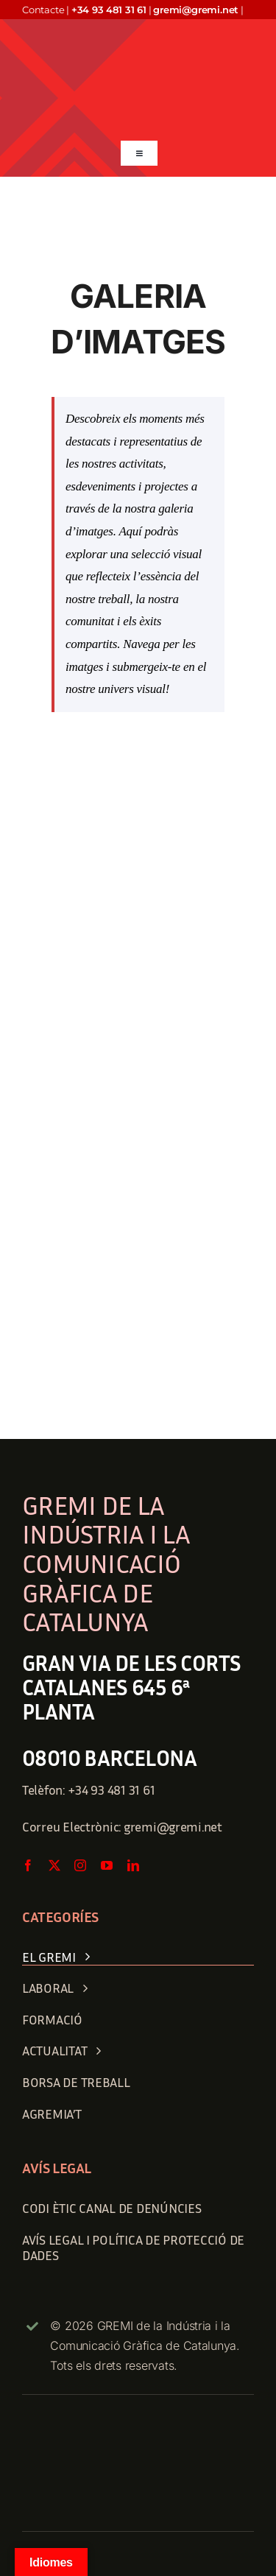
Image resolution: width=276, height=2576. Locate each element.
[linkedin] (133, 1865)
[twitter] (54, 1865)
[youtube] (107, 1865)
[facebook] (28, 1865)
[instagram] (80, 1865)
